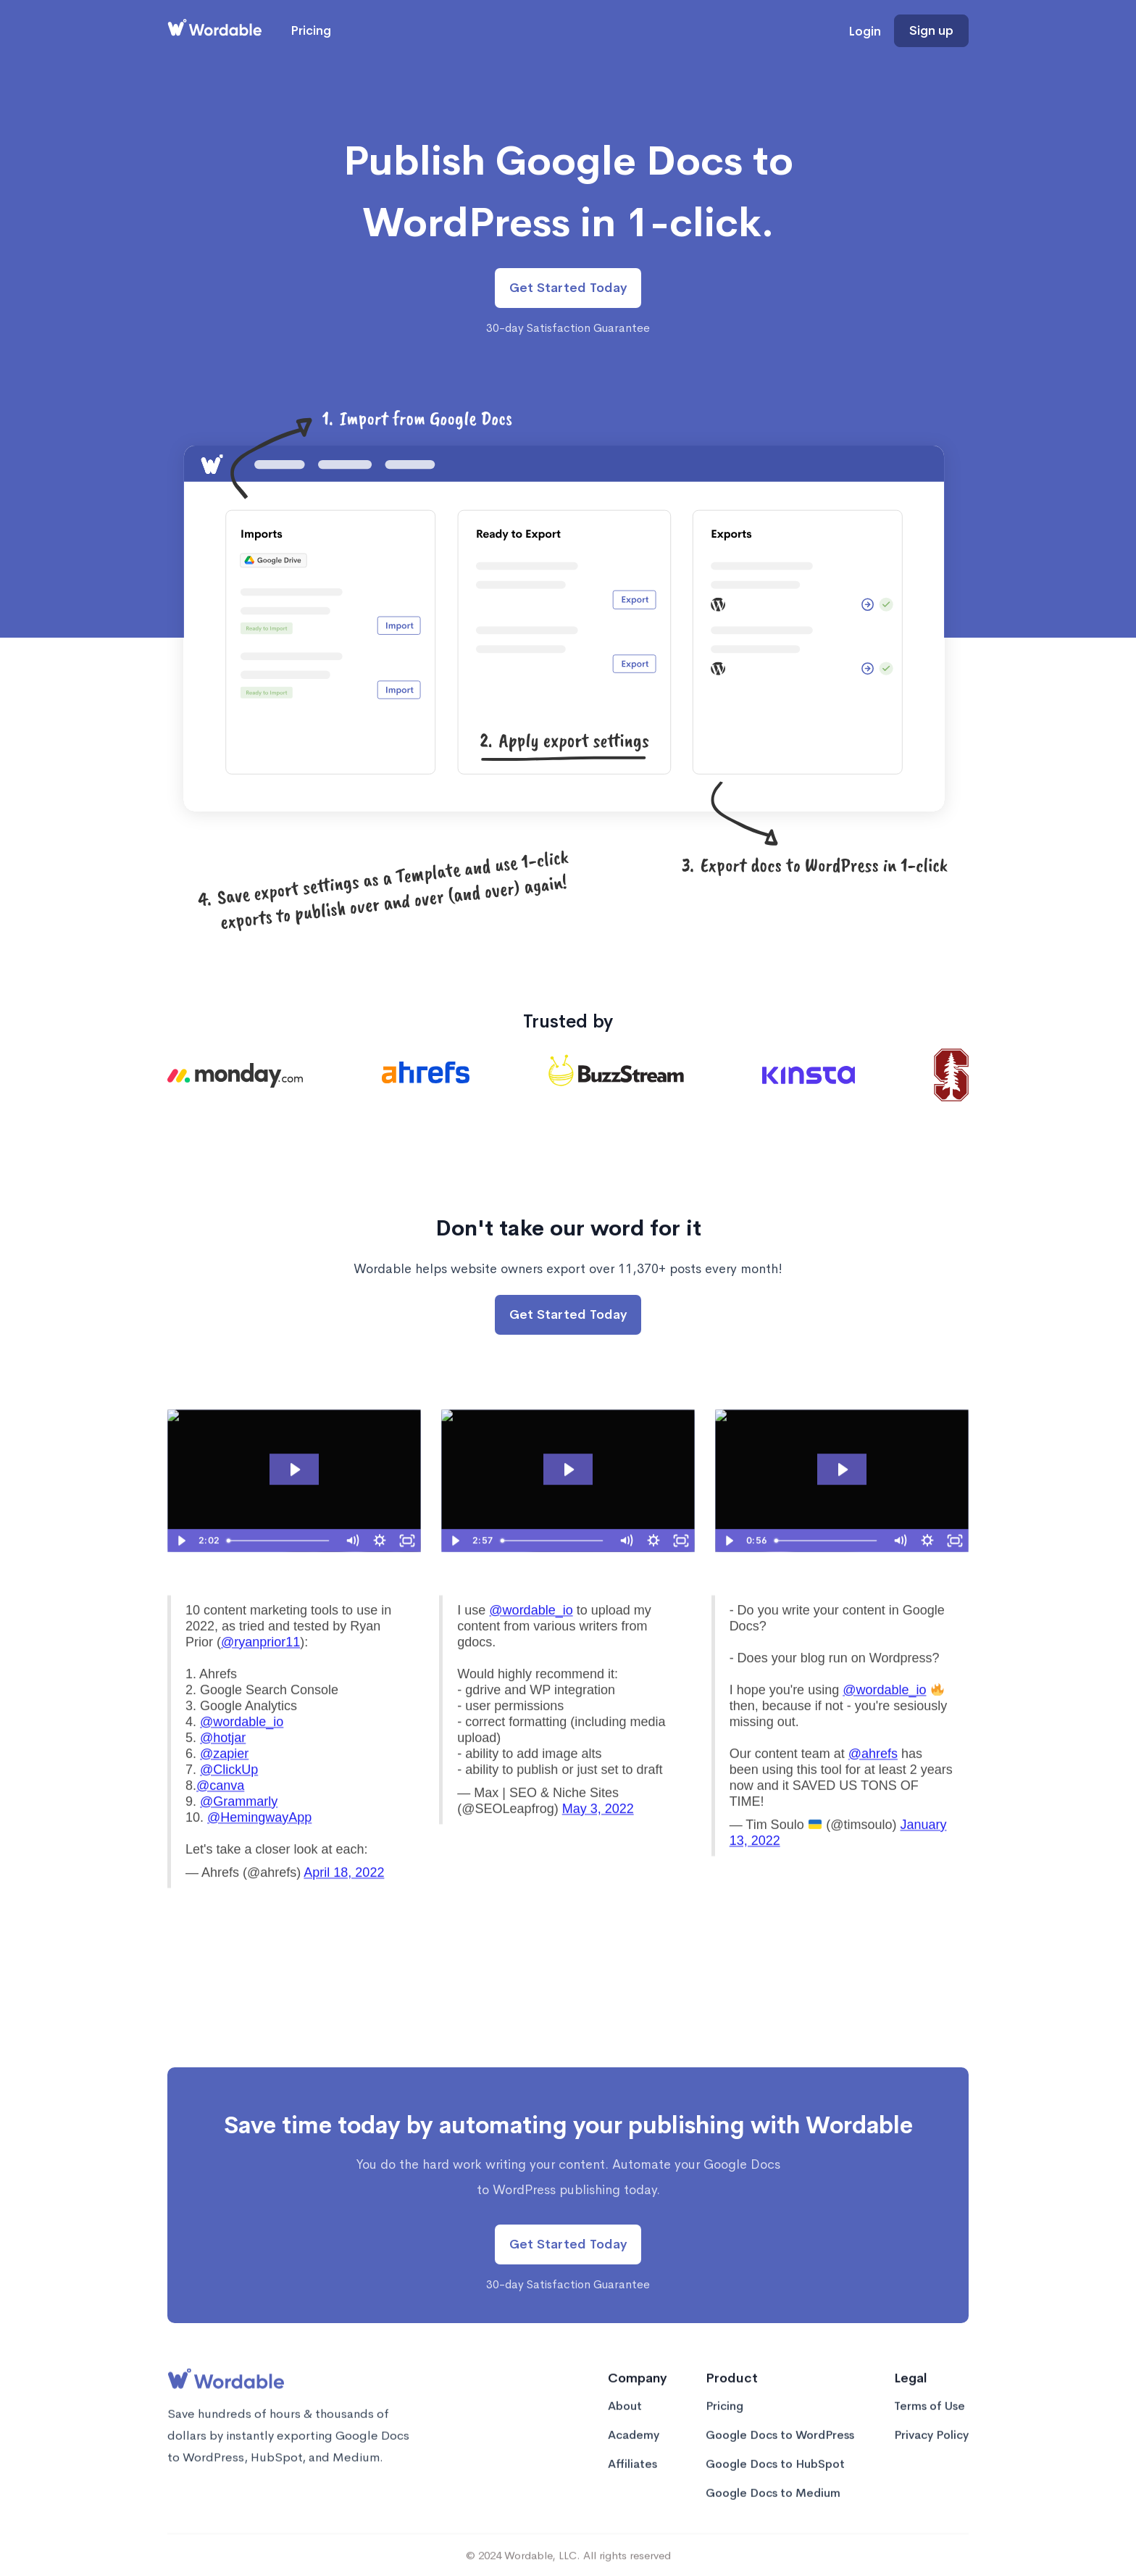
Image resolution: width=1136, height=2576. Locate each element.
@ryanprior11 (260, 1675)
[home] (214, 31)
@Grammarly (238, 1834)
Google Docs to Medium (773, 2506)
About (625, 2419)
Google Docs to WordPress (780, 2448)
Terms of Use (929, 2419)
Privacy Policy (931, 2448)
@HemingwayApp (259, 1850)
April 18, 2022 (344, 1905)
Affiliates (632, 2477)
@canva (220, 1819)
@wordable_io (241, 1755)
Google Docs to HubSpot (775, 2477)
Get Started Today (568, 288)
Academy (633, 2448)
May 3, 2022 (598, 1842)
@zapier (224, 1787)
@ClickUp (229, 1803)
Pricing (311, 30)
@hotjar (223, 1771)
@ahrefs (873, 1787)
